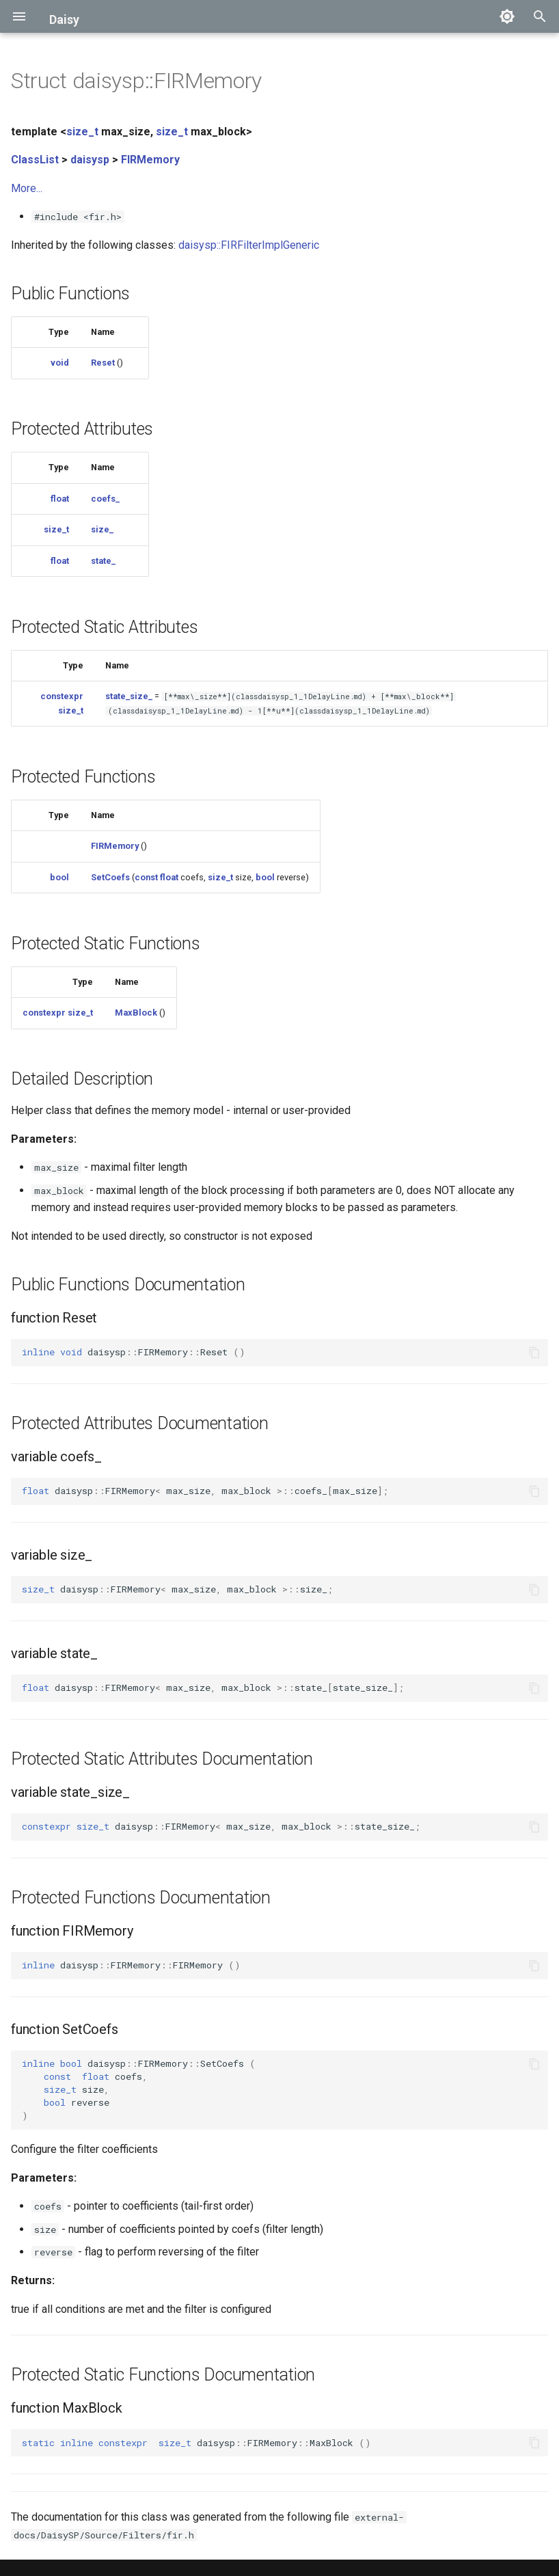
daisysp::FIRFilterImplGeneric (248, 245)
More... (26, 188)
